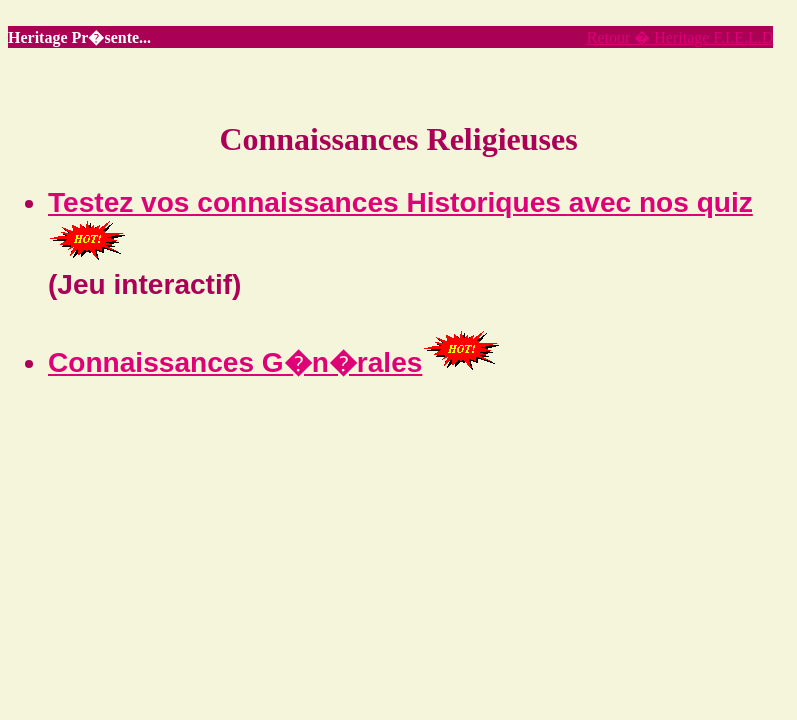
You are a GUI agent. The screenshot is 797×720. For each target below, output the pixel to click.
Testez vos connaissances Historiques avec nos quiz (400, 202)
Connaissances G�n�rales (235, 362)
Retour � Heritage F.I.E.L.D (680, 37)
